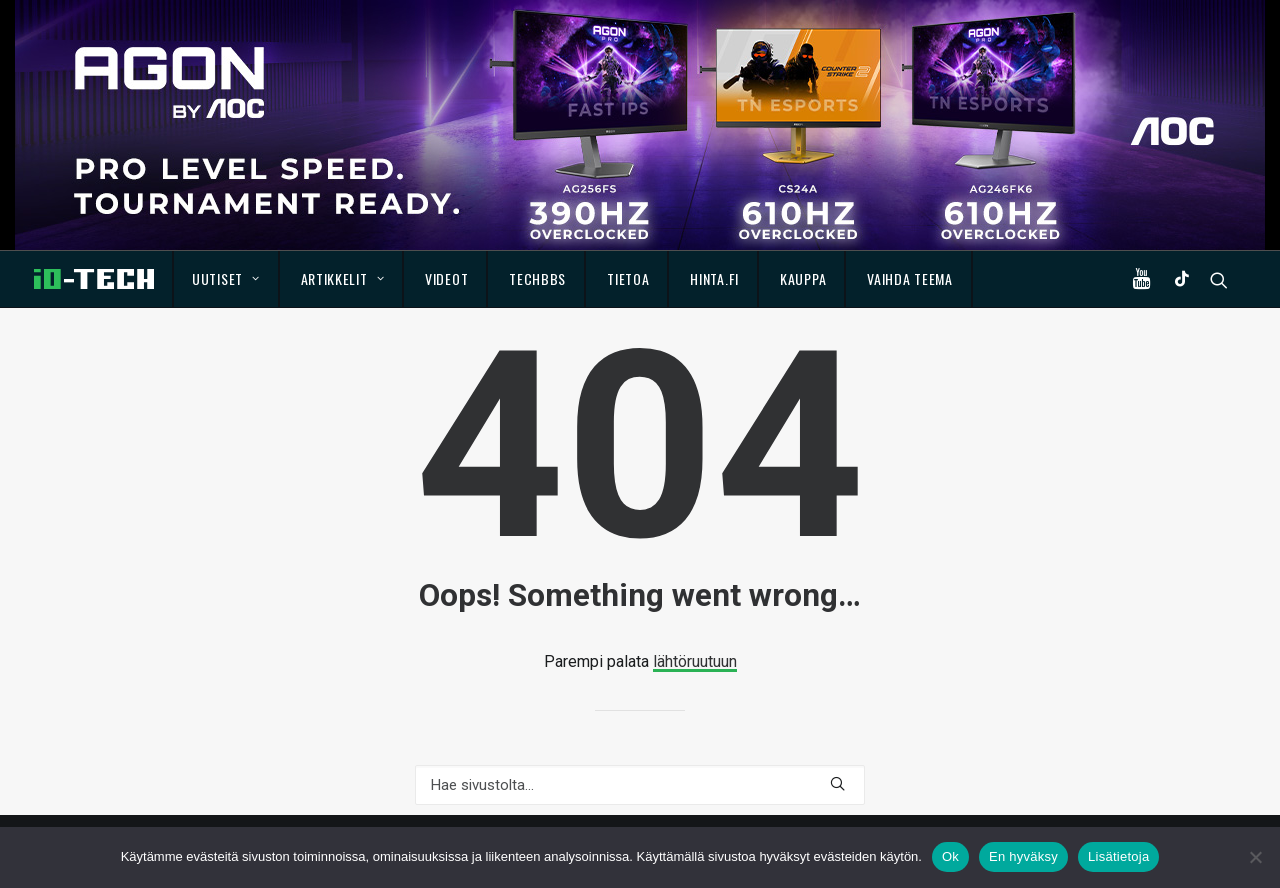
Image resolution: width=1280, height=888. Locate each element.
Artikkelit (343, 278)
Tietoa (628, 278)
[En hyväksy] (1255, 857)
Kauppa (803, 278)
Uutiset (225, 278)
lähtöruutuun (695, 661)
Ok (950, 856)
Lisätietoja (1118, 856)
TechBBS (537, 278)
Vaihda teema (909, 278)
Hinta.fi (714, 278)
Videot (446, 278)
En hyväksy (1023, 856)
